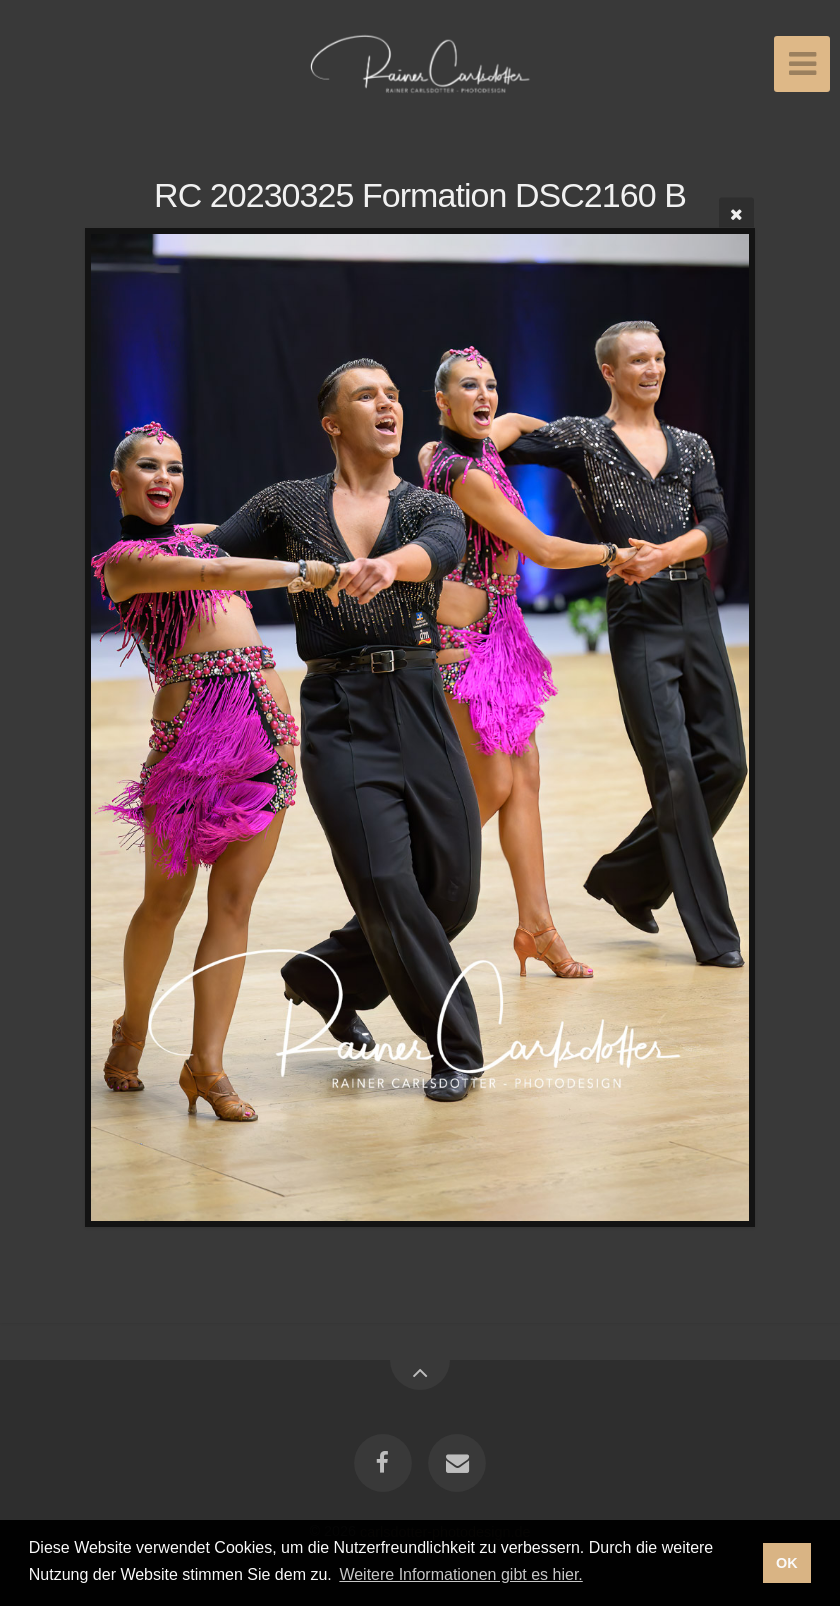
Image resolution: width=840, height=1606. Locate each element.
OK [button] (787, 1563)
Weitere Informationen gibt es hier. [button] (460, 1574)
